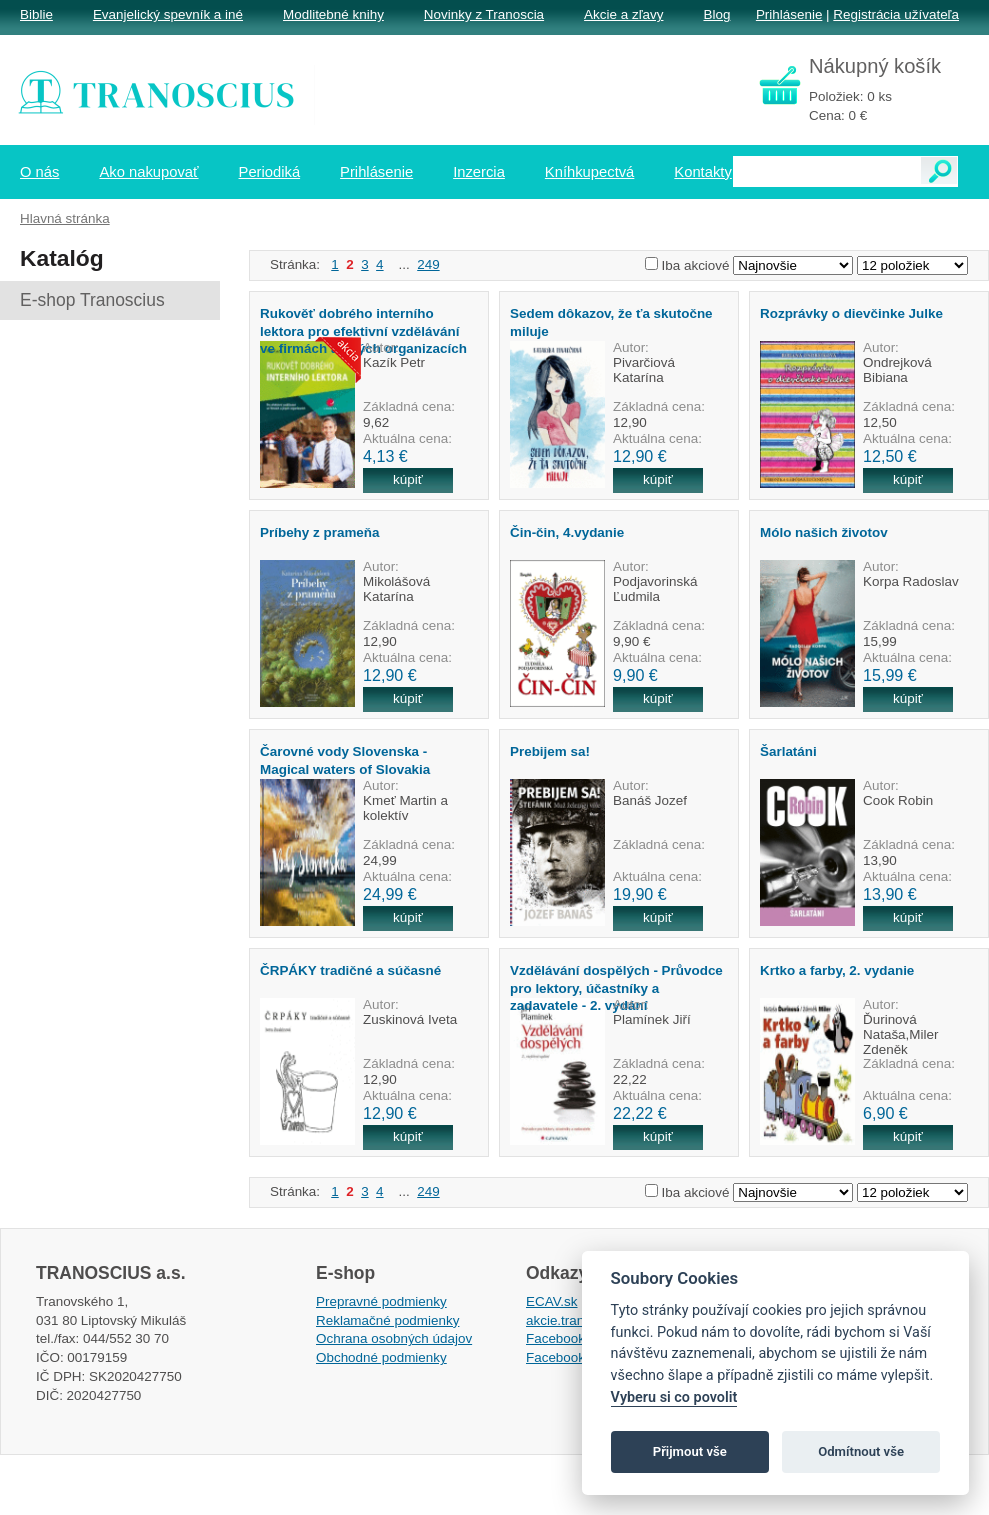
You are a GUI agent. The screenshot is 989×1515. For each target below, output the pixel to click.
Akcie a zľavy (623, 14)
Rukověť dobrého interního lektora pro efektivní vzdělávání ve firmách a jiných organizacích (363, 331)
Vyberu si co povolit (674, 1397)
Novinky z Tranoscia (484, 14)
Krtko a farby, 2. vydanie (837, 970)
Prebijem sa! (550, 751)
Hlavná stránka (65, 218)
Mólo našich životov (824, 532)
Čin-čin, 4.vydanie (567, 532)
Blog (716, 14)
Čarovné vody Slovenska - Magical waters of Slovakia (345, 760)
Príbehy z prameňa (320, 532)
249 (428, 264)
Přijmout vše (690, 1451)
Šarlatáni (788, 751)
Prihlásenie (789, 14)
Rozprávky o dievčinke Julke (851, 313)
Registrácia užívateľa (896, 14)
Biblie (36, 14)
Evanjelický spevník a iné (168, 14)
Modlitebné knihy (333, 14)
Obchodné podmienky (381, 1357)
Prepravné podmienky (381, 1301)
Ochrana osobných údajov (394, 1338)
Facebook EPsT (574, 1357)
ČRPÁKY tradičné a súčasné (350, 970)
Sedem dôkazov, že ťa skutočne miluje (611, 322)
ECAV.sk (552, 1301)
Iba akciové (696, 265)
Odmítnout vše (861, 1451)
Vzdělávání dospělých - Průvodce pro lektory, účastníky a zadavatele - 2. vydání (616, 988)
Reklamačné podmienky (387, 1320)
